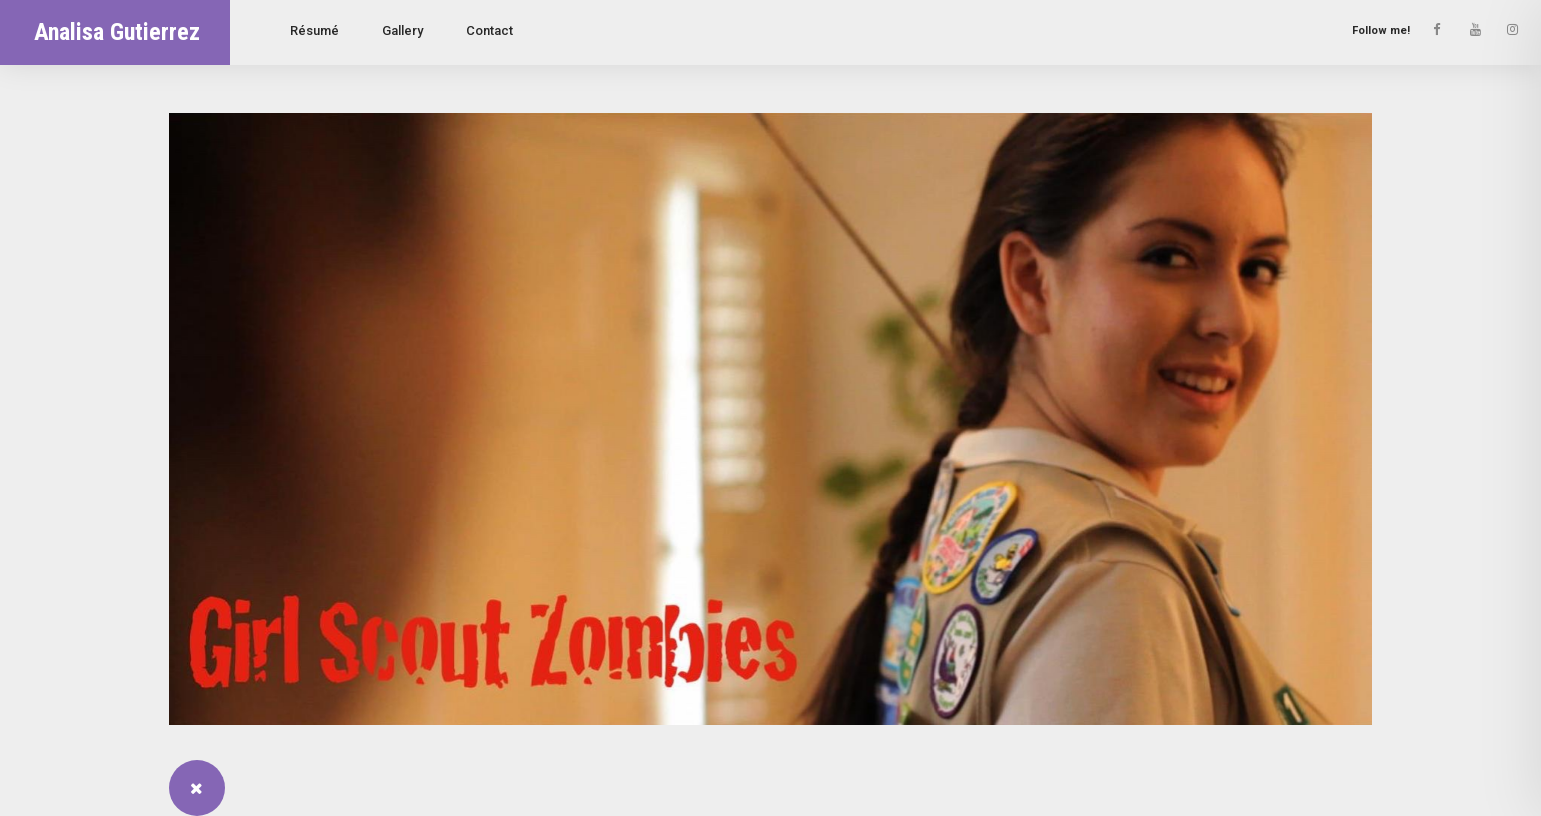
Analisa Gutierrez (117, 32)
